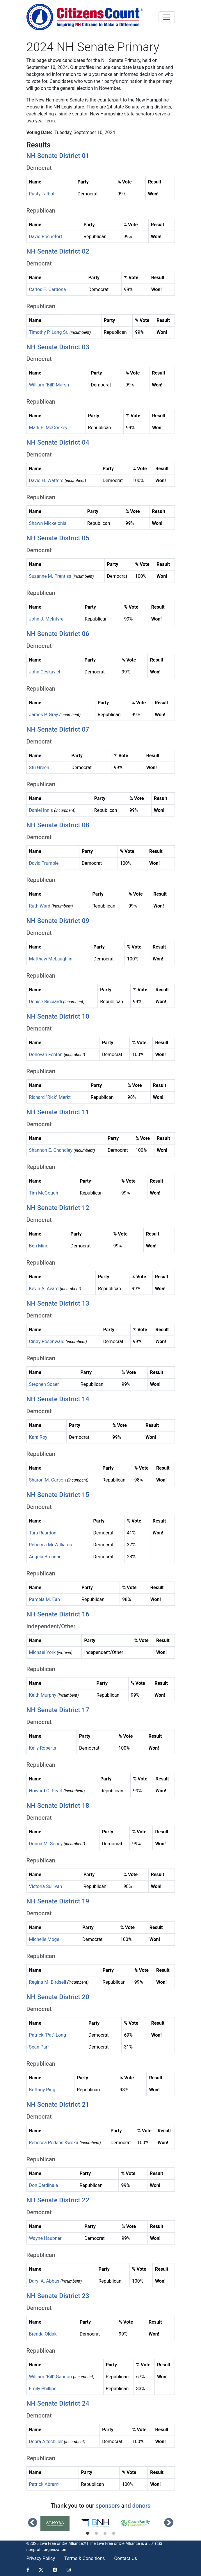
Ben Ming (39, 1246)
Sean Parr (39, 2047)
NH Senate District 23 (57, 2295)
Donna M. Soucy (46, 1843)
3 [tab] (105, 2533)
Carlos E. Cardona (47, 289)
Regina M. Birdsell (47, 1982)
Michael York (42, 1652)
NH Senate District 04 (57, 442)
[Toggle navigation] (167, 17)
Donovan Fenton (46, 1054)
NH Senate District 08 (57, 825)
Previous (32, 2523)
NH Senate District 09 (57, 920)
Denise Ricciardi (45, 1001)
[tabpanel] (60, 2523)
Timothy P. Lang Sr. (48, 332)
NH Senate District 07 (57, 729)
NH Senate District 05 (57, 538)
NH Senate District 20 (57, 1997)
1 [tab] (87, 2533)
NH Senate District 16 (57, 1614)
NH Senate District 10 (57, 1016)
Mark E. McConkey (48, 427)
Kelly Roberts (42, 1748)
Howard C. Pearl (46, 1791)
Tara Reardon (42, 1533)
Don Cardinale (43, 2185)
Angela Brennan (45, 1556)
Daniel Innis (41, 810)
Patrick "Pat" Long (47, 2035)
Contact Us (125, 2558)
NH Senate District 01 (57, 155)
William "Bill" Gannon (50, 2376)
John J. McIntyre (46, 619)
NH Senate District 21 (57, 2104)
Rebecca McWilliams (50, 1545)
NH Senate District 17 (57, 1710)
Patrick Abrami (44, 2484)
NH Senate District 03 (57, 347)
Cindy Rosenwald (47, 1341)
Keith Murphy (42, 1695)
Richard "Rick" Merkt (50, 1097)
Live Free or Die (110, 2543)
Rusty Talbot (42, 194)
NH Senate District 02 (57, 251)
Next (169, 2523)
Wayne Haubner (45, 2238)
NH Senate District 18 (57, 1805)
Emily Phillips (42, 2388)
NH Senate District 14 (57, 1399)
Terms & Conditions (84, 2558)
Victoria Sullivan (45, 1886)
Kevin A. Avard (44, 1288)
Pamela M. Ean (44, 1599)
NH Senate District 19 (57, 1901)
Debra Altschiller (46, 2441)
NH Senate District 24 (57, 2403)
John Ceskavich (45, 672)
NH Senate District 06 (57, 633)
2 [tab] (96, 2533)
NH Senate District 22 (57, 2200)
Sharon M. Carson (47, 1480)
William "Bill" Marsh (49, 385)
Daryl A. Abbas (44, 2281)
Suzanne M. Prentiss (50, 576)
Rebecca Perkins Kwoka (54, 2142)
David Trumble (44, 863)
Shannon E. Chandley (51, 1150)
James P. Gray (43, 714)
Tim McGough (43, 1193)
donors (141, 2505)
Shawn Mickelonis (48, 523)
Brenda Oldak (43, 2334)
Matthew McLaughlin (50, 959)
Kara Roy (38, 1437)
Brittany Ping (42, 2089)
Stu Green (39, 767)
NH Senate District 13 (57, 1303)
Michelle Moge (44, 1939)
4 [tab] (114, 2533)
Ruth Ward (40, 906)
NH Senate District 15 (57, 1494)
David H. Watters (46, 480)
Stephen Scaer (44, 1384)
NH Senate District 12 (57, 1207)
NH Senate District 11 (57, 1112)
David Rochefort (45, 236)
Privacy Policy (40, 2558)
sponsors (108, 2505)
